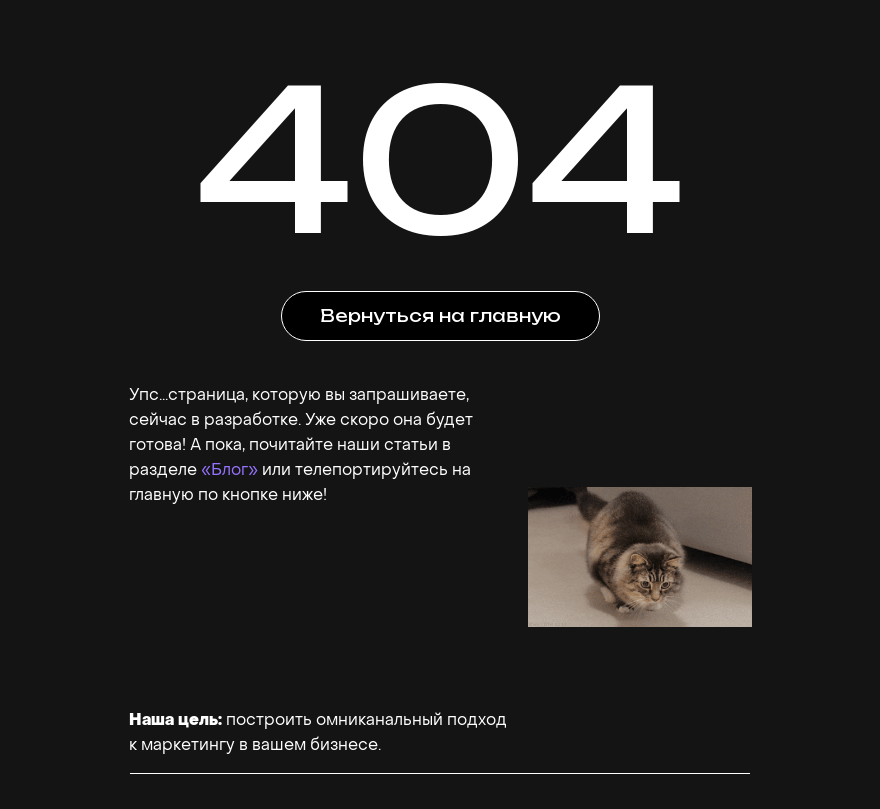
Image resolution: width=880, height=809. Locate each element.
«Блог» (229, 469)
